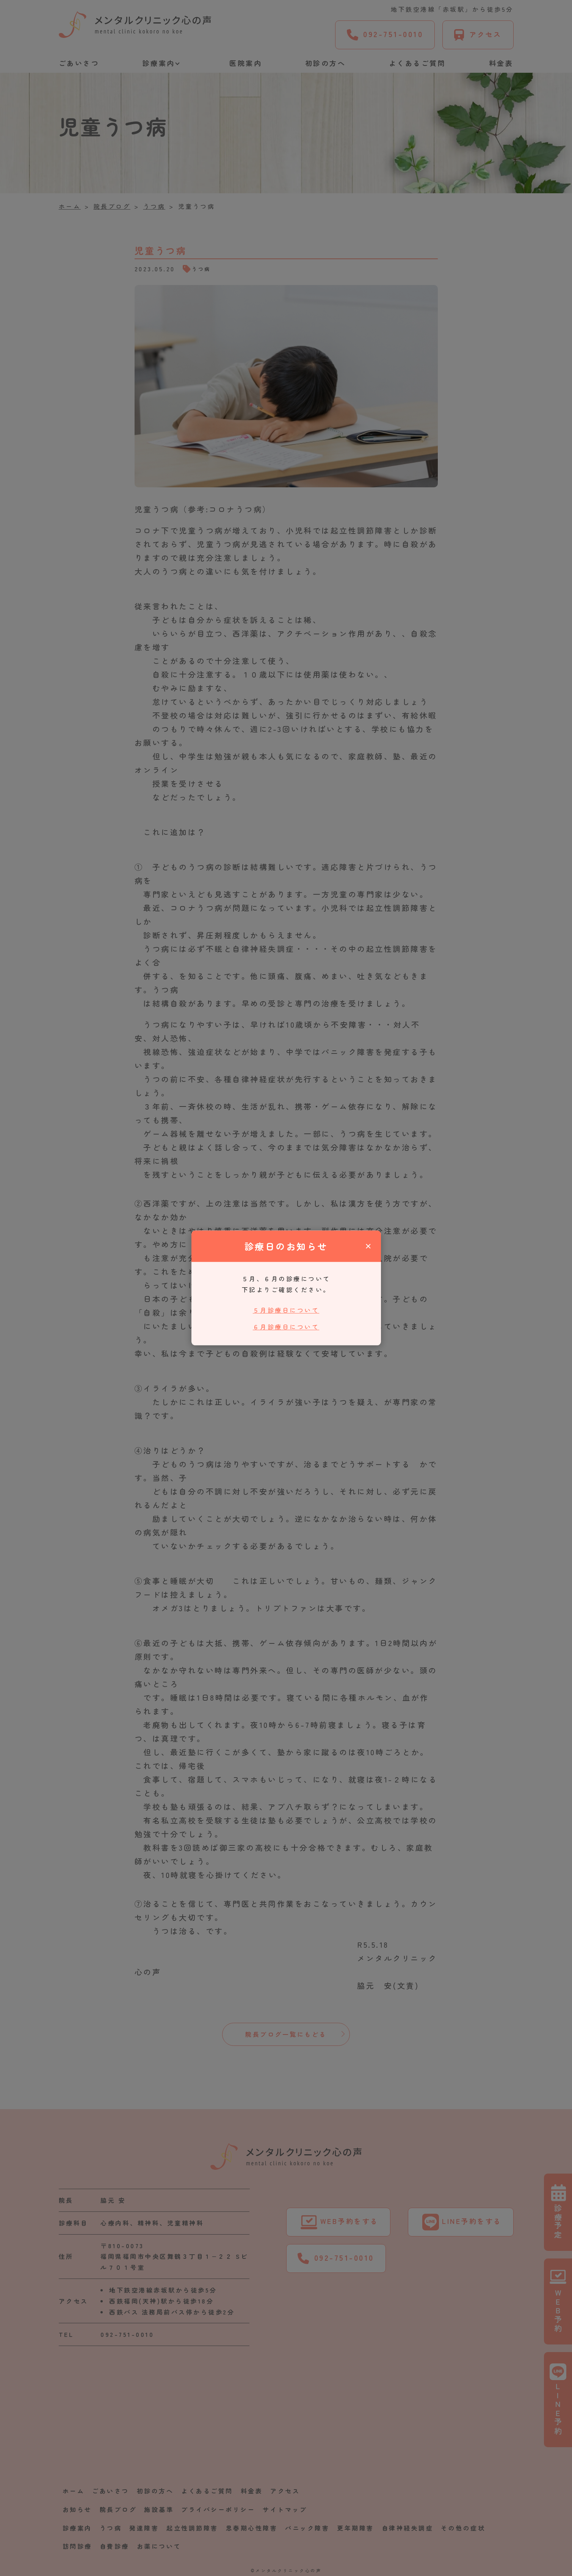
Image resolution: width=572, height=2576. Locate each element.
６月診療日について (286, 1326)
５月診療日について (286, 1310)
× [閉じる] (368, 1246)
